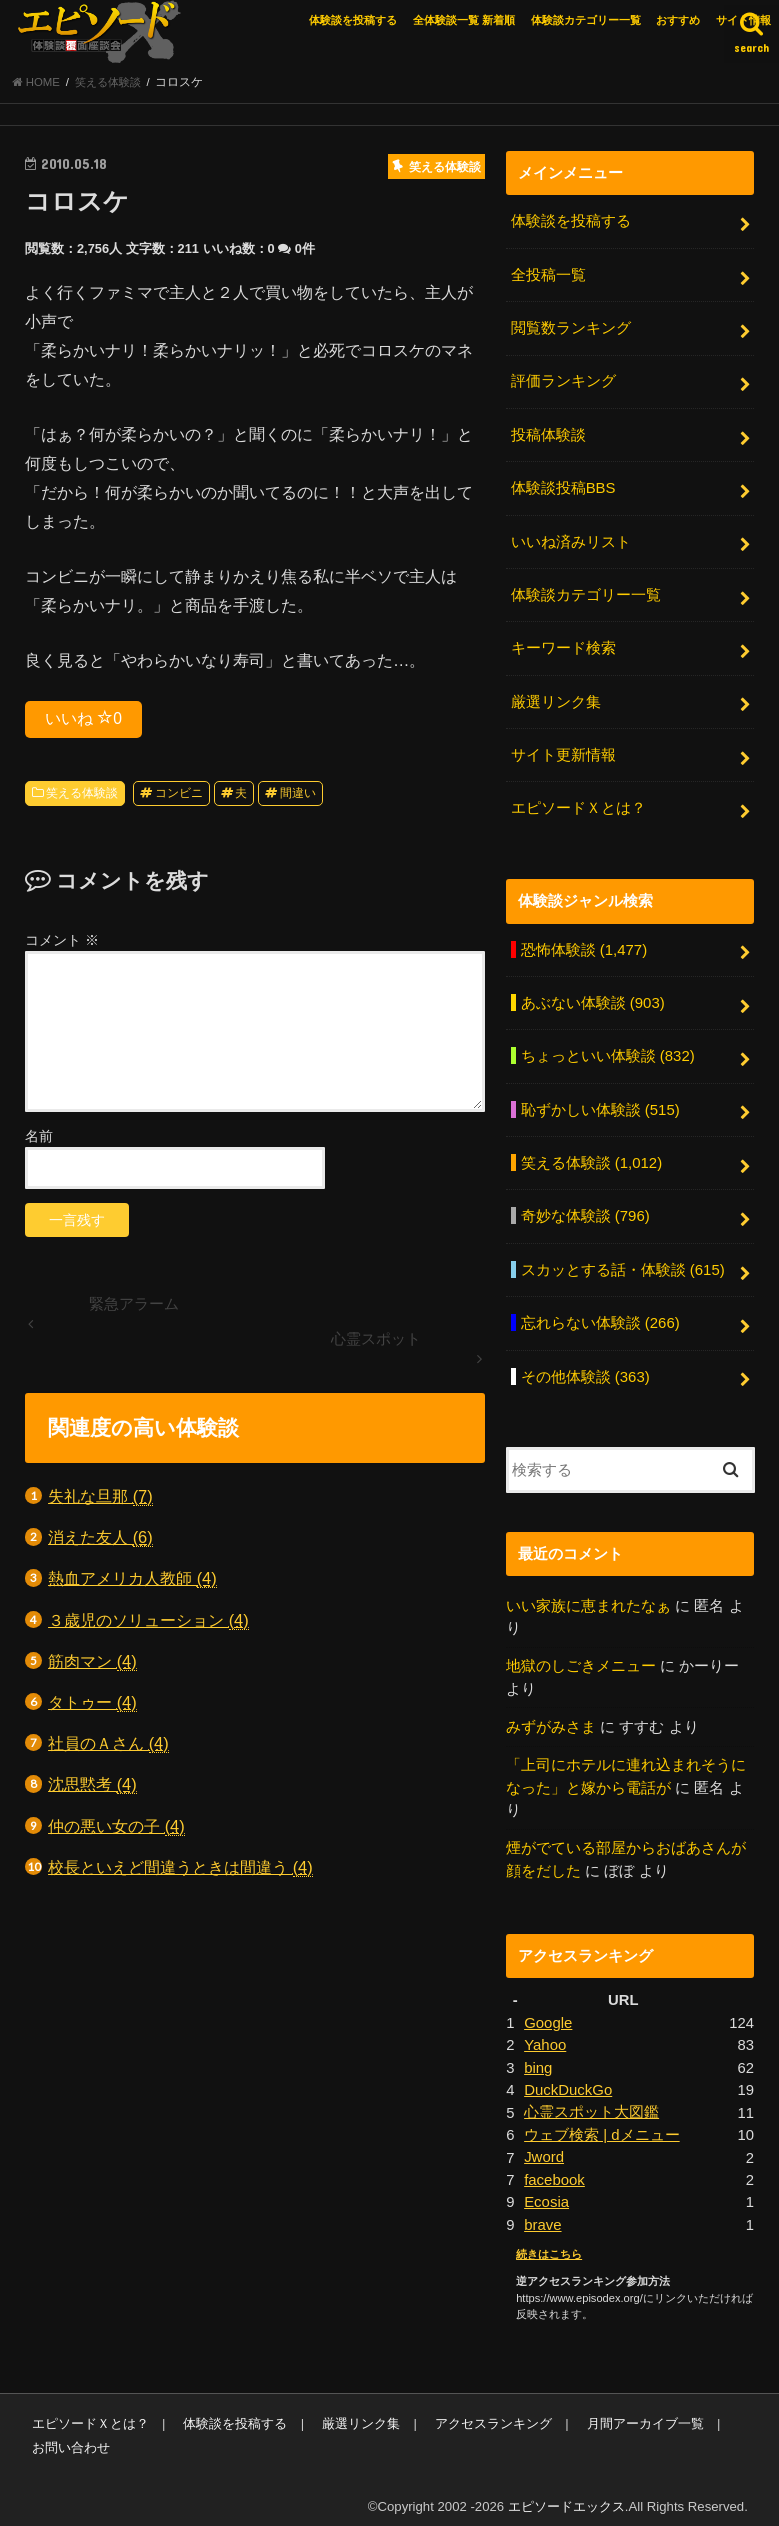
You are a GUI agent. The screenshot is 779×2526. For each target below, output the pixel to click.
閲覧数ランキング (571, 328)
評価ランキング (563, 381)
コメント (62, 942)
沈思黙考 (92, 1786)
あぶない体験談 (593, 998)
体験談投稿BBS (563, 487)
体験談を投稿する (353, 20)
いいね (83, 720)
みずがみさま (551, 1718)
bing (538, 2057)
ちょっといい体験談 (608, 1051)
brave (542, 2213)
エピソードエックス (566, 2494)
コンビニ (179, 795)
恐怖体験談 (584, 945)
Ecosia (546, 2191)
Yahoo (545, 2035)
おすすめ (678, 20)
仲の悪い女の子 (116, 1827)
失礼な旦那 (100, 1497)
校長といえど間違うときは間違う (180, 1868)
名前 (39, 1138)
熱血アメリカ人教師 (132, 1580)
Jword (544, 2146)
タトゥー (92, 1703)
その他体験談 (585, 1368)
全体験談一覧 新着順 (464, 20)
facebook (554, 2168)
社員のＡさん (108, 1745)
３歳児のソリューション (148, 1621)
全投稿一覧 (548, 276)
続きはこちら (549, 2242)
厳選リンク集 (556, 699)
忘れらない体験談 (600, 1316)
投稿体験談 (548, 434)
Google (548, 2013)
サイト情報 (743, 20)
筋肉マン (92, 1662)
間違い (298, 795)
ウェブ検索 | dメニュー (601, 2124)
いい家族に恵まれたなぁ (588, 1597)
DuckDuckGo (567, 2079)
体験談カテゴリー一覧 (586, 20)
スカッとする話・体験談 (623, 1263)
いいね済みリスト (571, 540)
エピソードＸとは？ (578, 804)
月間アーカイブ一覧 (641, 2411)
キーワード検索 (563, 646)
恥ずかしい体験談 (600, 1104)
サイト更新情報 (563, 752)
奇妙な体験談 (585, 1210)
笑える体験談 (82, 795)
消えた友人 (100, 1539)
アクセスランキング (490, 2411)
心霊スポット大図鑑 (591, 2102)
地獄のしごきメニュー (581, 1658)
